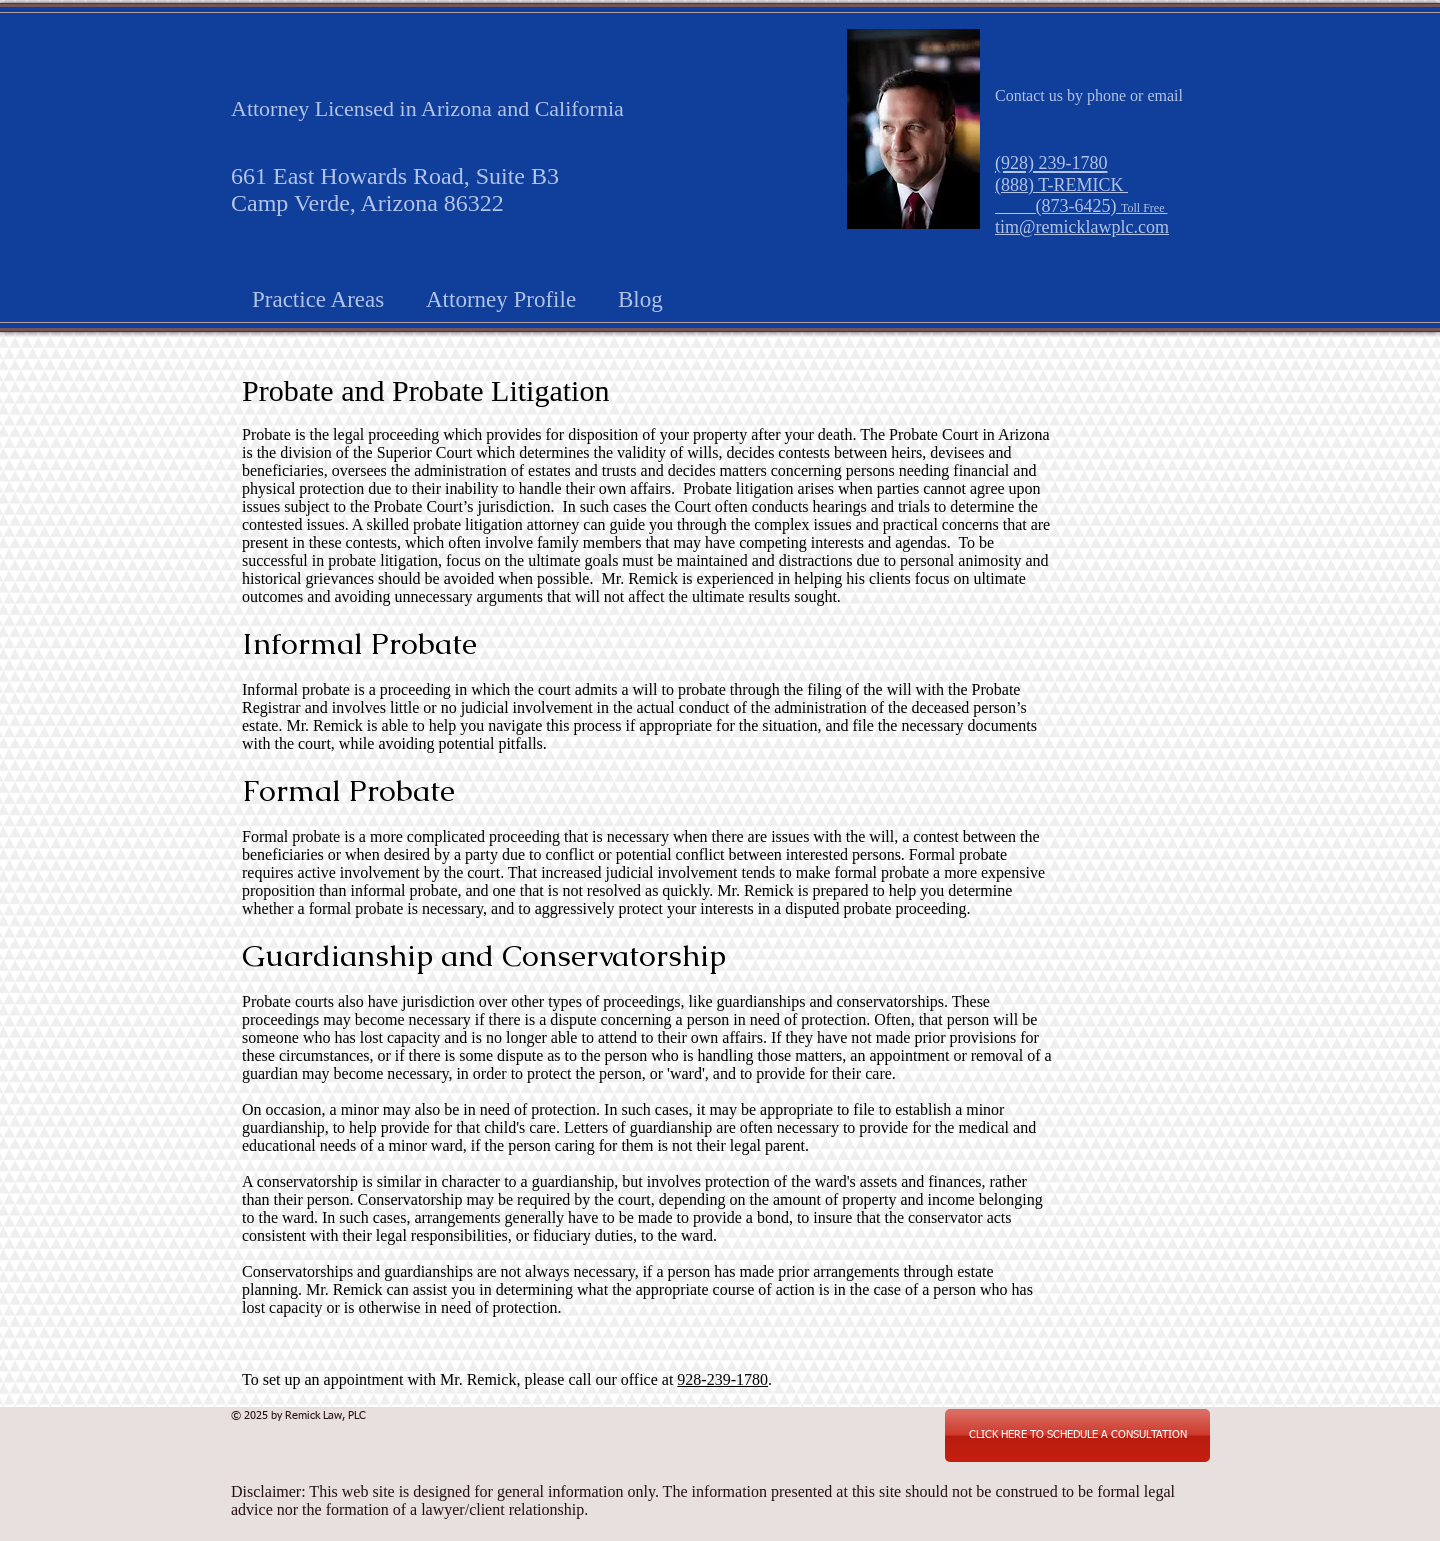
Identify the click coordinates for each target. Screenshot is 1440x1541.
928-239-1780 (722, 1379)
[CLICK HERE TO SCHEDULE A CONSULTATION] (1077, 1435)
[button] (318, 296)
